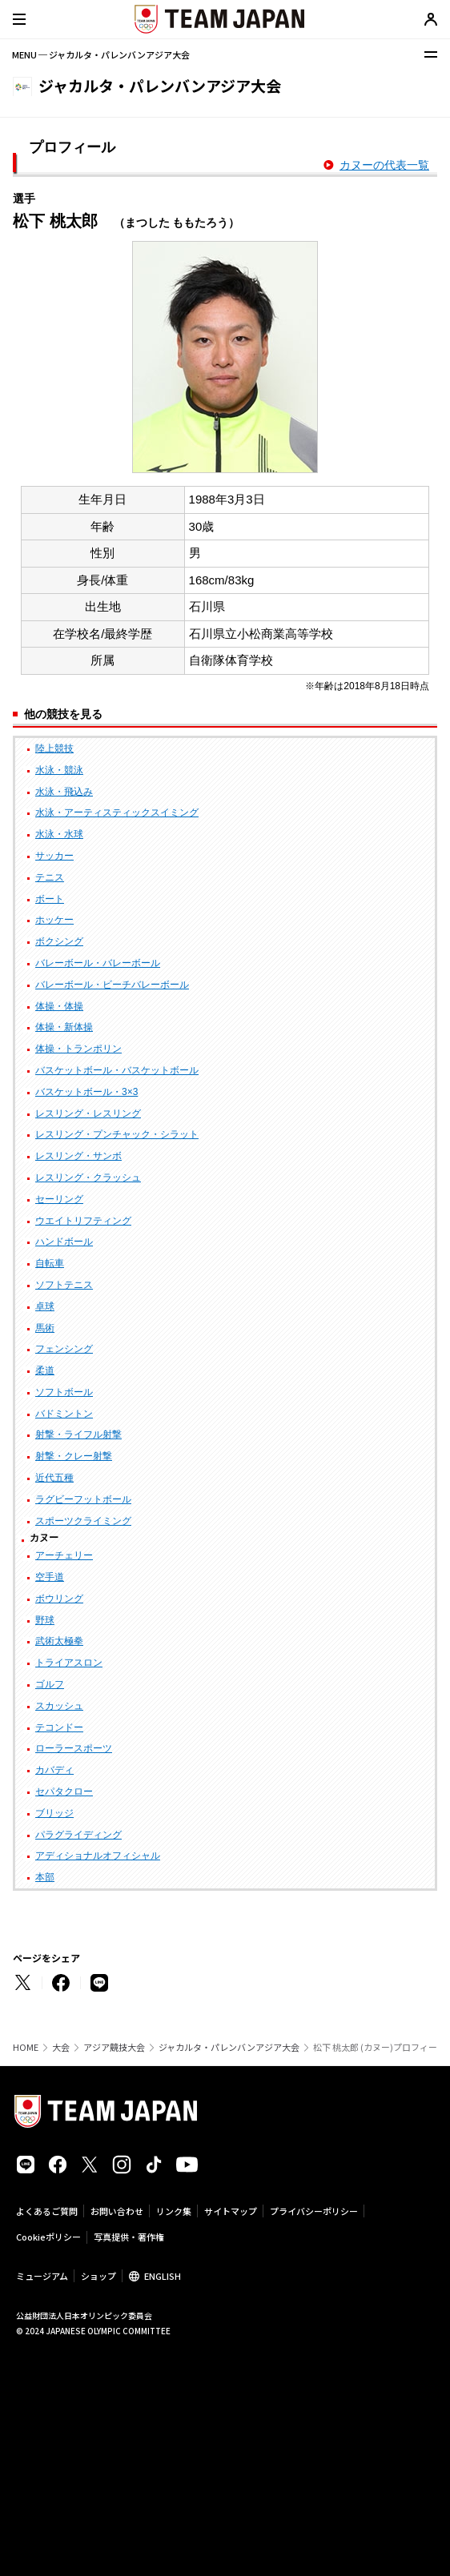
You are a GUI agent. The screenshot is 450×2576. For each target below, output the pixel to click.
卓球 (44, 1306)
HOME (25, 2047)
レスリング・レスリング (88, 1113)
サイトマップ (230, 2211)
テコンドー (59, 1727)
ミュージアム (42, 2275)
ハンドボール (64, 1241)
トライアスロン (68, 1662)
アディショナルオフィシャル (97, 1855)
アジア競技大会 (114, 2047)
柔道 (44, 1370)
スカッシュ (59, 1705)
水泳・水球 (59, 834)
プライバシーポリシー (314, 2211)
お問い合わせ (116, 2211)
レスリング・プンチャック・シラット (117, 1134)
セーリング (59, 1199)
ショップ (98, 2275)
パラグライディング (78, 1834)
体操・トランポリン (78, 1048)
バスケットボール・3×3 (86, 1091)
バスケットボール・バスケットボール (117, 1070)
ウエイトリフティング (83, 1220)
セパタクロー (64, 1791)
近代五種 (54, 1477)
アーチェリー (64, 1555)
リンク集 (173, 2211)
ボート (49, 899)
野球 (44, 1620)
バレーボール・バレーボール (97, 963)
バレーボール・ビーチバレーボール (112, 984)
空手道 (49, 1577)
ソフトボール (64, 1392)
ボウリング (59, 1598)
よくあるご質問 (47, 2211)
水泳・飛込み (64, 791)
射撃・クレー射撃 (73, 1456)
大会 (61, 2047)
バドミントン (64, 1413)
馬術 (44, 1328)
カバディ (54, 1770)
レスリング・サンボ (78, 1156)
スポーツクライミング (83, 1521)
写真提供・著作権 (129, 2236)
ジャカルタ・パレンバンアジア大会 (229, 2047)
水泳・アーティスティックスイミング (117, 812)
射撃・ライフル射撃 (78, 1434)
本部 (44, 1877)
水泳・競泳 (59, 770)
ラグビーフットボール (83, 1499)
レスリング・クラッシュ (88, 1177)
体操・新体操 (64, 1027)
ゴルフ (49, 1684)
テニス (49, 877)
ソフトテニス (64, 1284)
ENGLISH (162, 2275)
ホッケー (54, 919)
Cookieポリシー (48, 2236)
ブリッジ (54, 1813)
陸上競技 (54, 748)
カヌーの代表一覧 (384, 164)
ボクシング (59, 941)
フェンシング (64, 1348)
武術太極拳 (59, 1641)
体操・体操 (59, 1006)
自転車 (49, 1263)
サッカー (54, 855)
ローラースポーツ (73, 1748)
